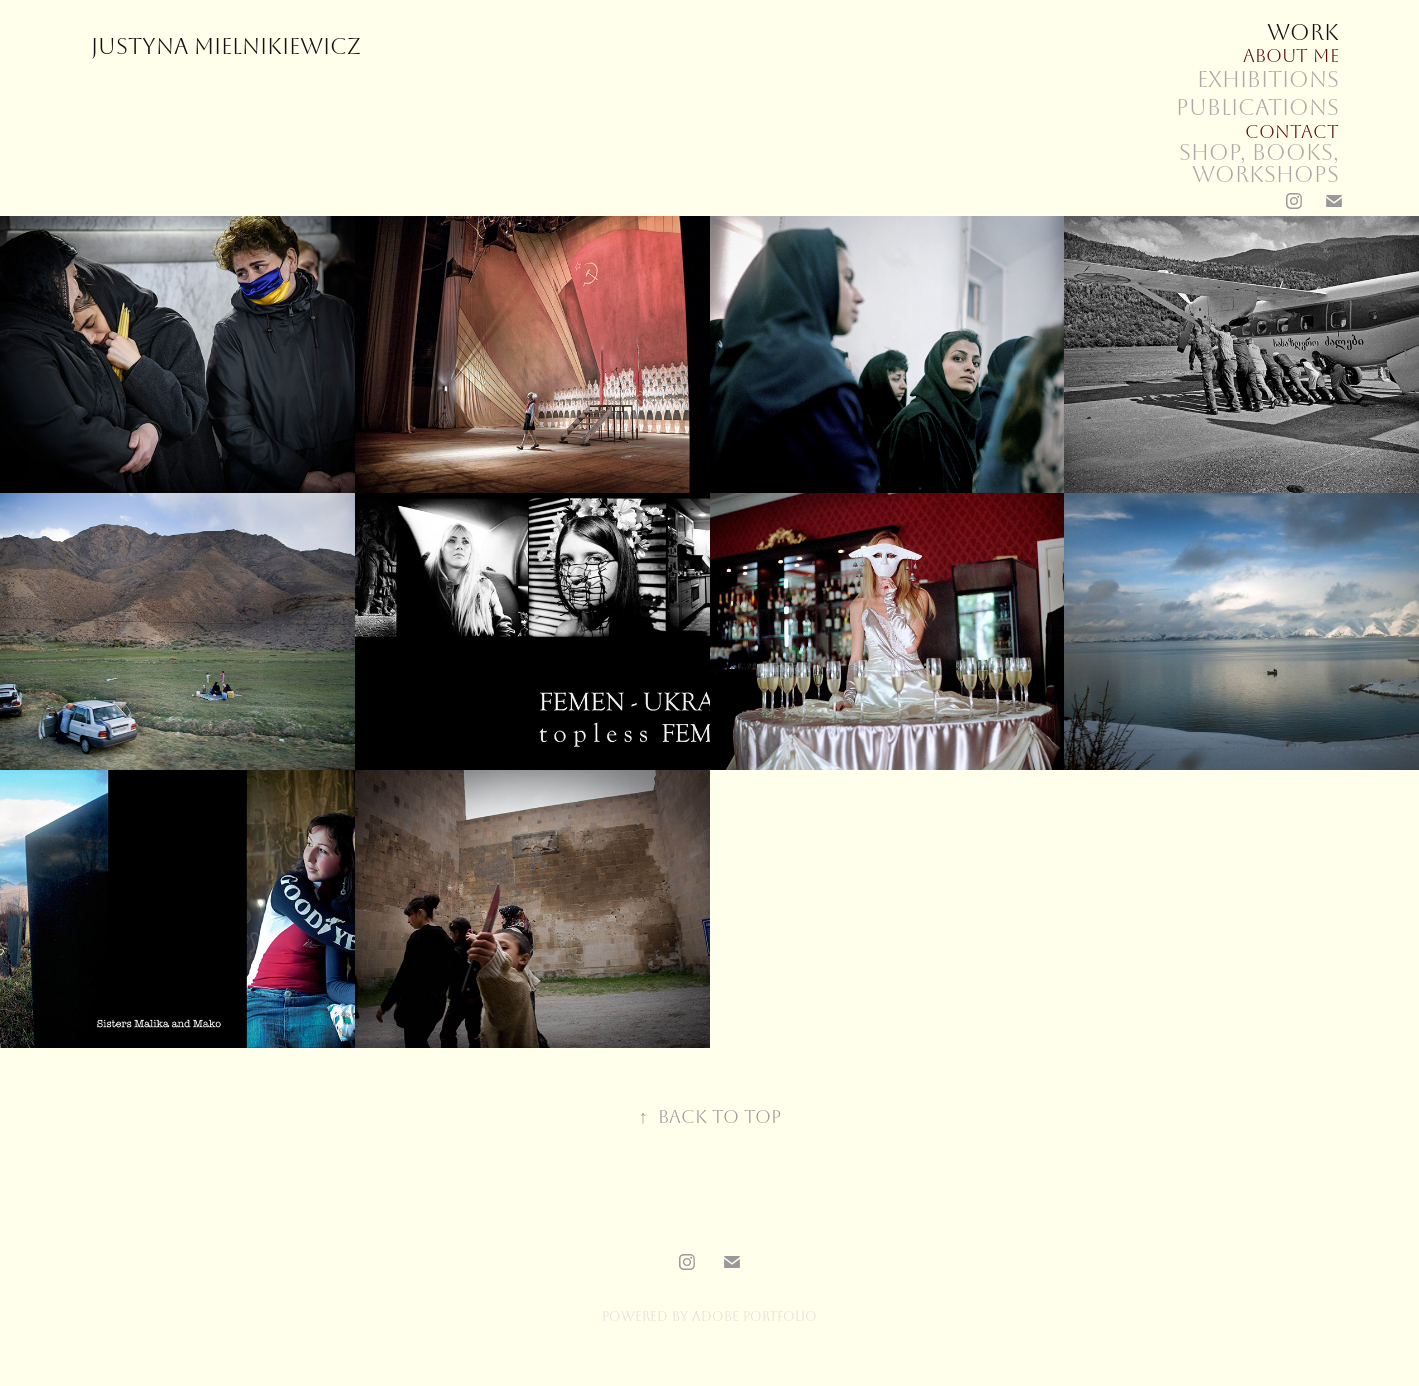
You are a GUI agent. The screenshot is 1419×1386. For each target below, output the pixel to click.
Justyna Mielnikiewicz (226, 47)
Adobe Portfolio (754, 1316)
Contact (1292, 132)
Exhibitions (1268, 80)
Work (1303, 33)
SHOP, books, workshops (1259, 164)
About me (1291, 56)
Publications (1257, 108)
